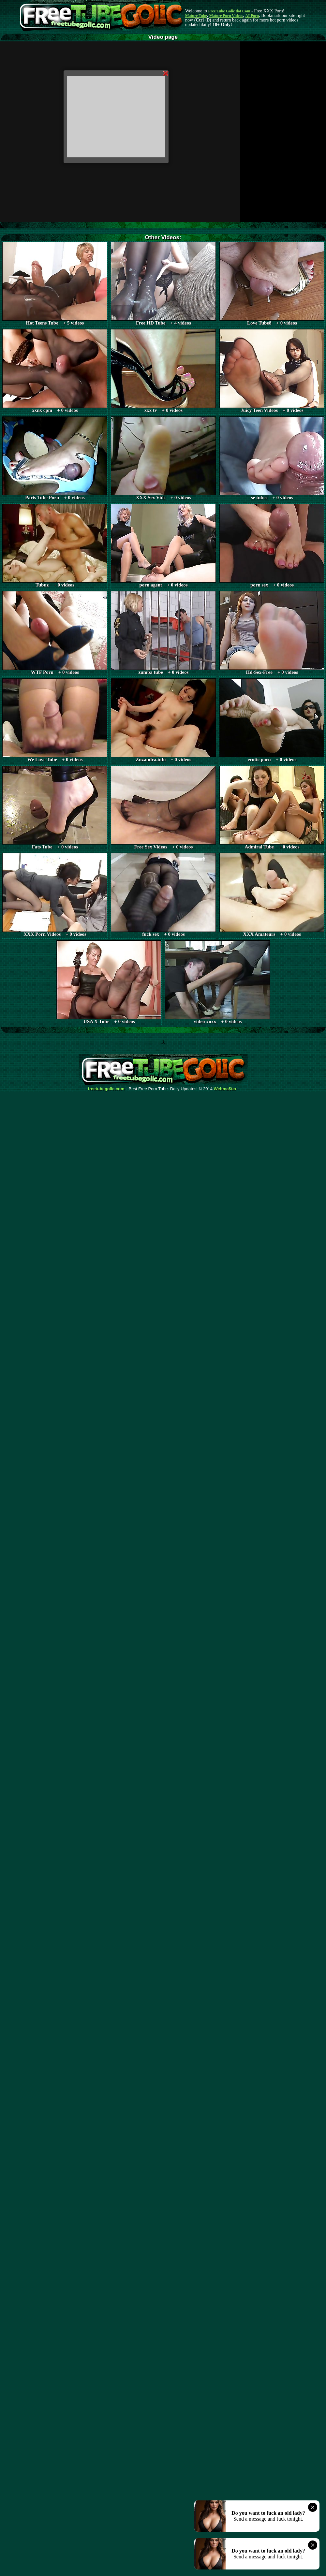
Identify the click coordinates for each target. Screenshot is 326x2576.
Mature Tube (196, 15)
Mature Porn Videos (226, 15)
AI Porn (252, 15)
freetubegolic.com (106, 1089)
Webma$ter (225, 1089)
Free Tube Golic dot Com (229, 11)
